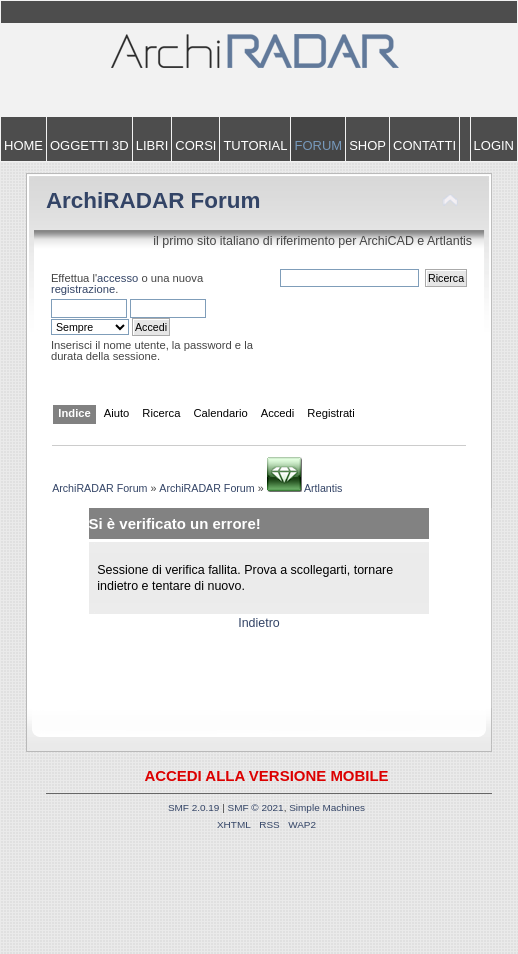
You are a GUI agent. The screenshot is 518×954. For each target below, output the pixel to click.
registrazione (83, 289)
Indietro (259, 623)
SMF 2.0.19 (194, 807)
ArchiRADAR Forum (153, 200)
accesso (117, 278)
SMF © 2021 (256, 807)
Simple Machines (327, 807)
